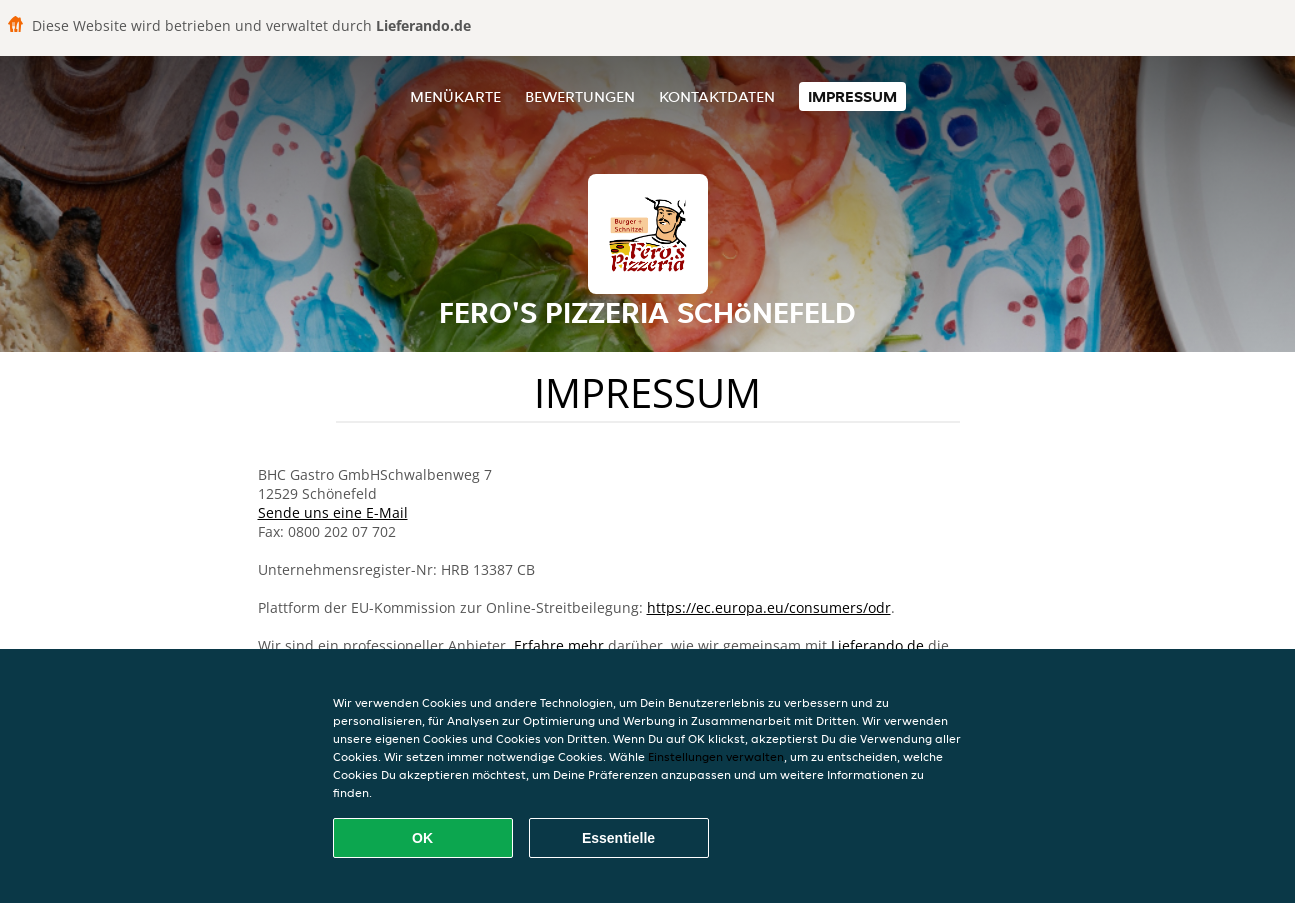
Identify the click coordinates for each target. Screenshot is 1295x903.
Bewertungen (580, 96)
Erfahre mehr (559, 645)
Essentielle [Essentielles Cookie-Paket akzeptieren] (618, 838)
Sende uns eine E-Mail (333, 512)
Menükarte (455, 96)
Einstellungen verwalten (716, 756)
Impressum (852, 96)
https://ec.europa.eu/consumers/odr (769, 607)
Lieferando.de (877, 645)
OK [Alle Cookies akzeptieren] (422, 838)
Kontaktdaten (717, 96)
